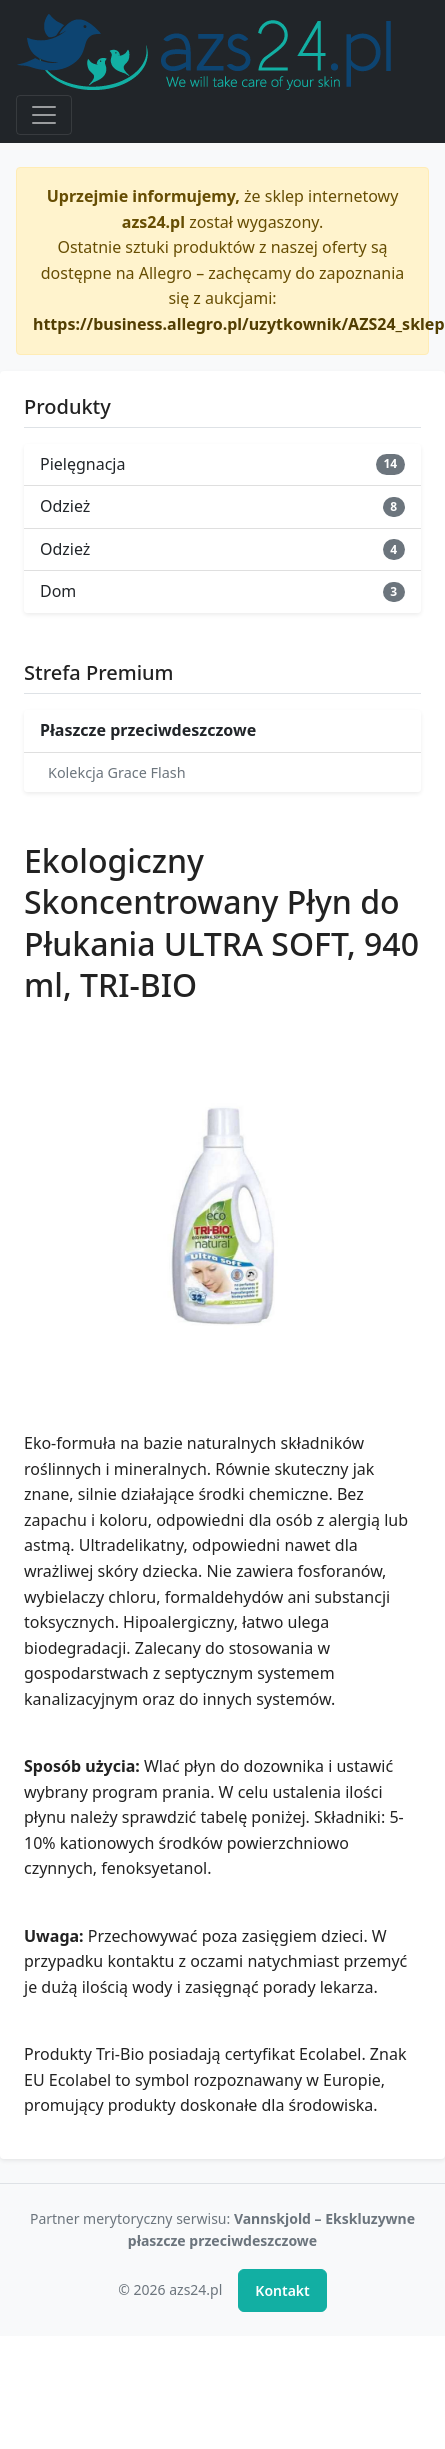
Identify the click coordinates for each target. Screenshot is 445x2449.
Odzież (222, 506)
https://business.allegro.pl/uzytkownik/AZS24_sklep (239, 324)
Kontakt (282, 2290)
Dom (222, 591)
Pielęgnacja (222, 464)
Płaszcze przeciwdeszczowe (148, 730)
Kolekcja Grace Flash (117, 772)
